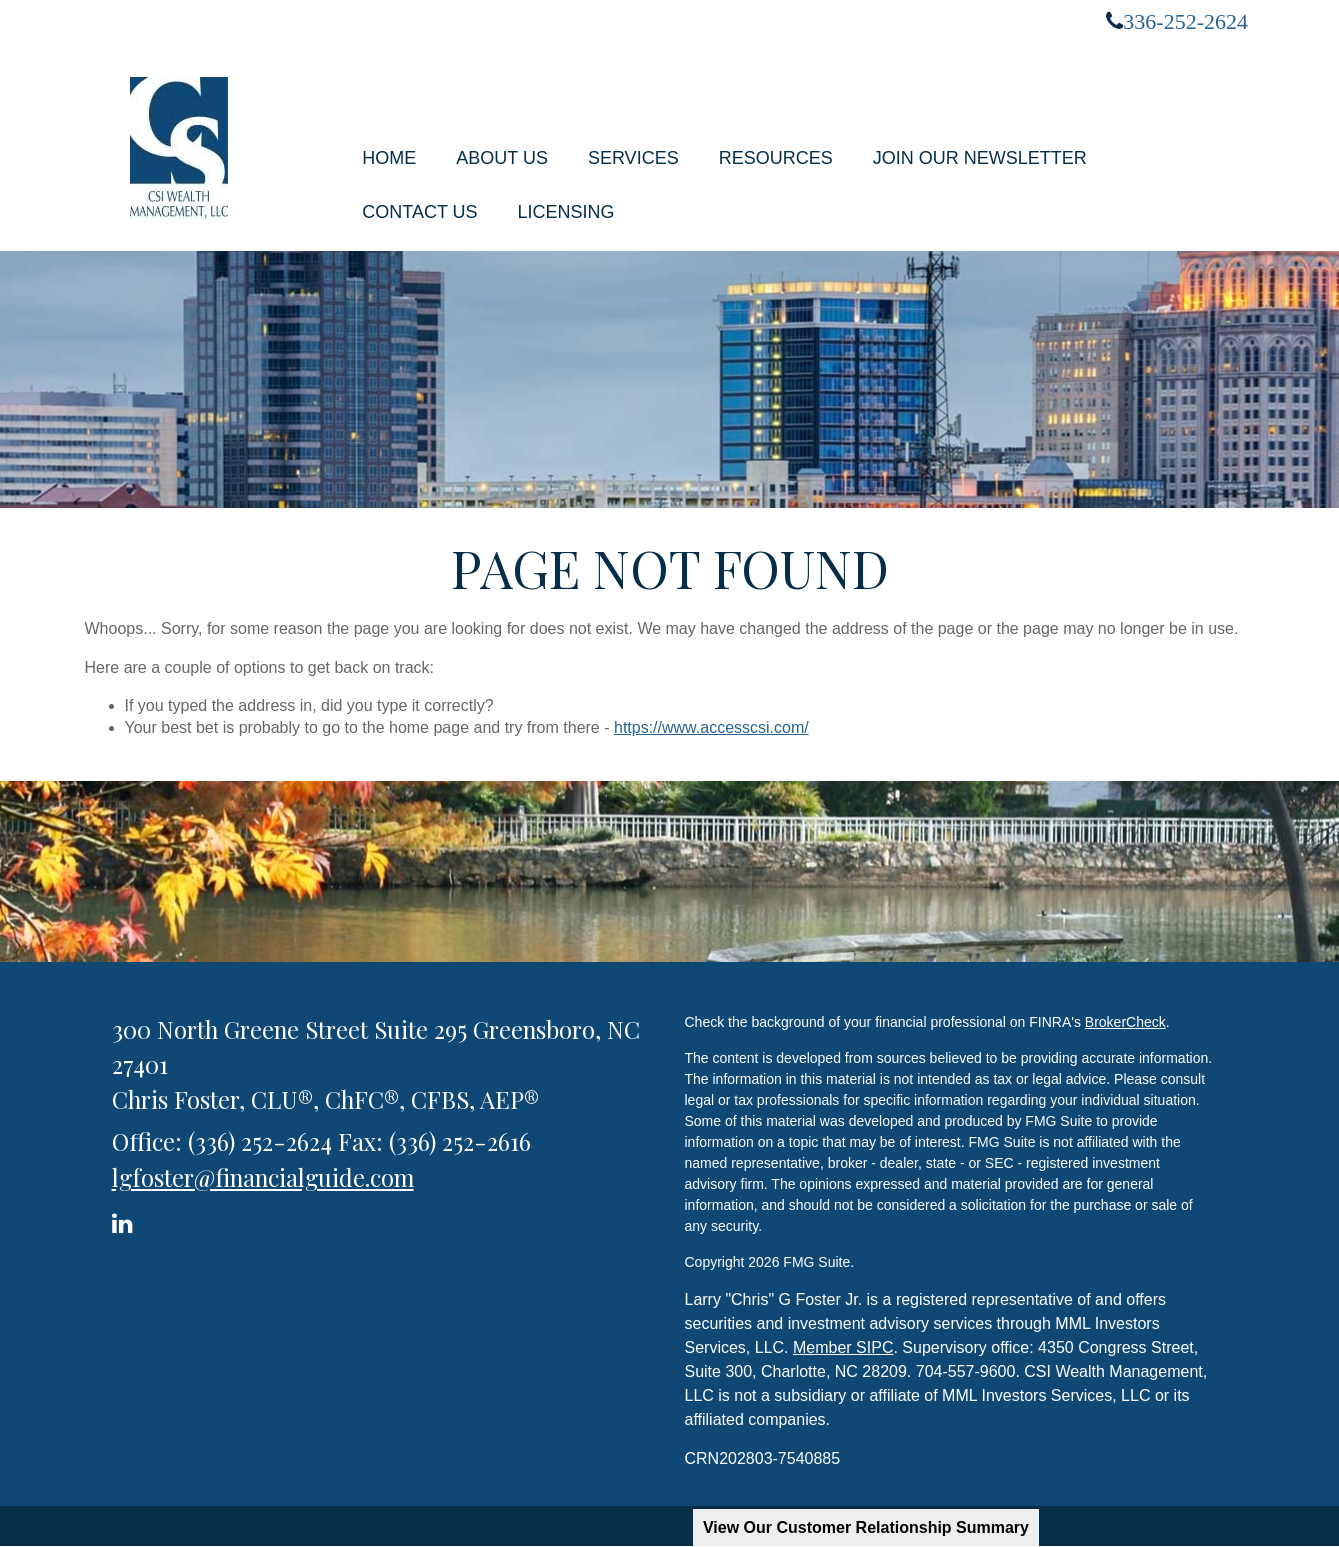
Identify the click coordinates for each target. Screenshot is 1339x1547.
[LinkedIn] (125, 1219)
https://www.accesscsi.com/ (711, 727)
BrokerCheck (1125, 1022)
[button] (502, 158)
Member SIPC (843, 1347)
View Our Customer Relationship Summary (866, 1527)
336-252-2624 (1185, 21)
